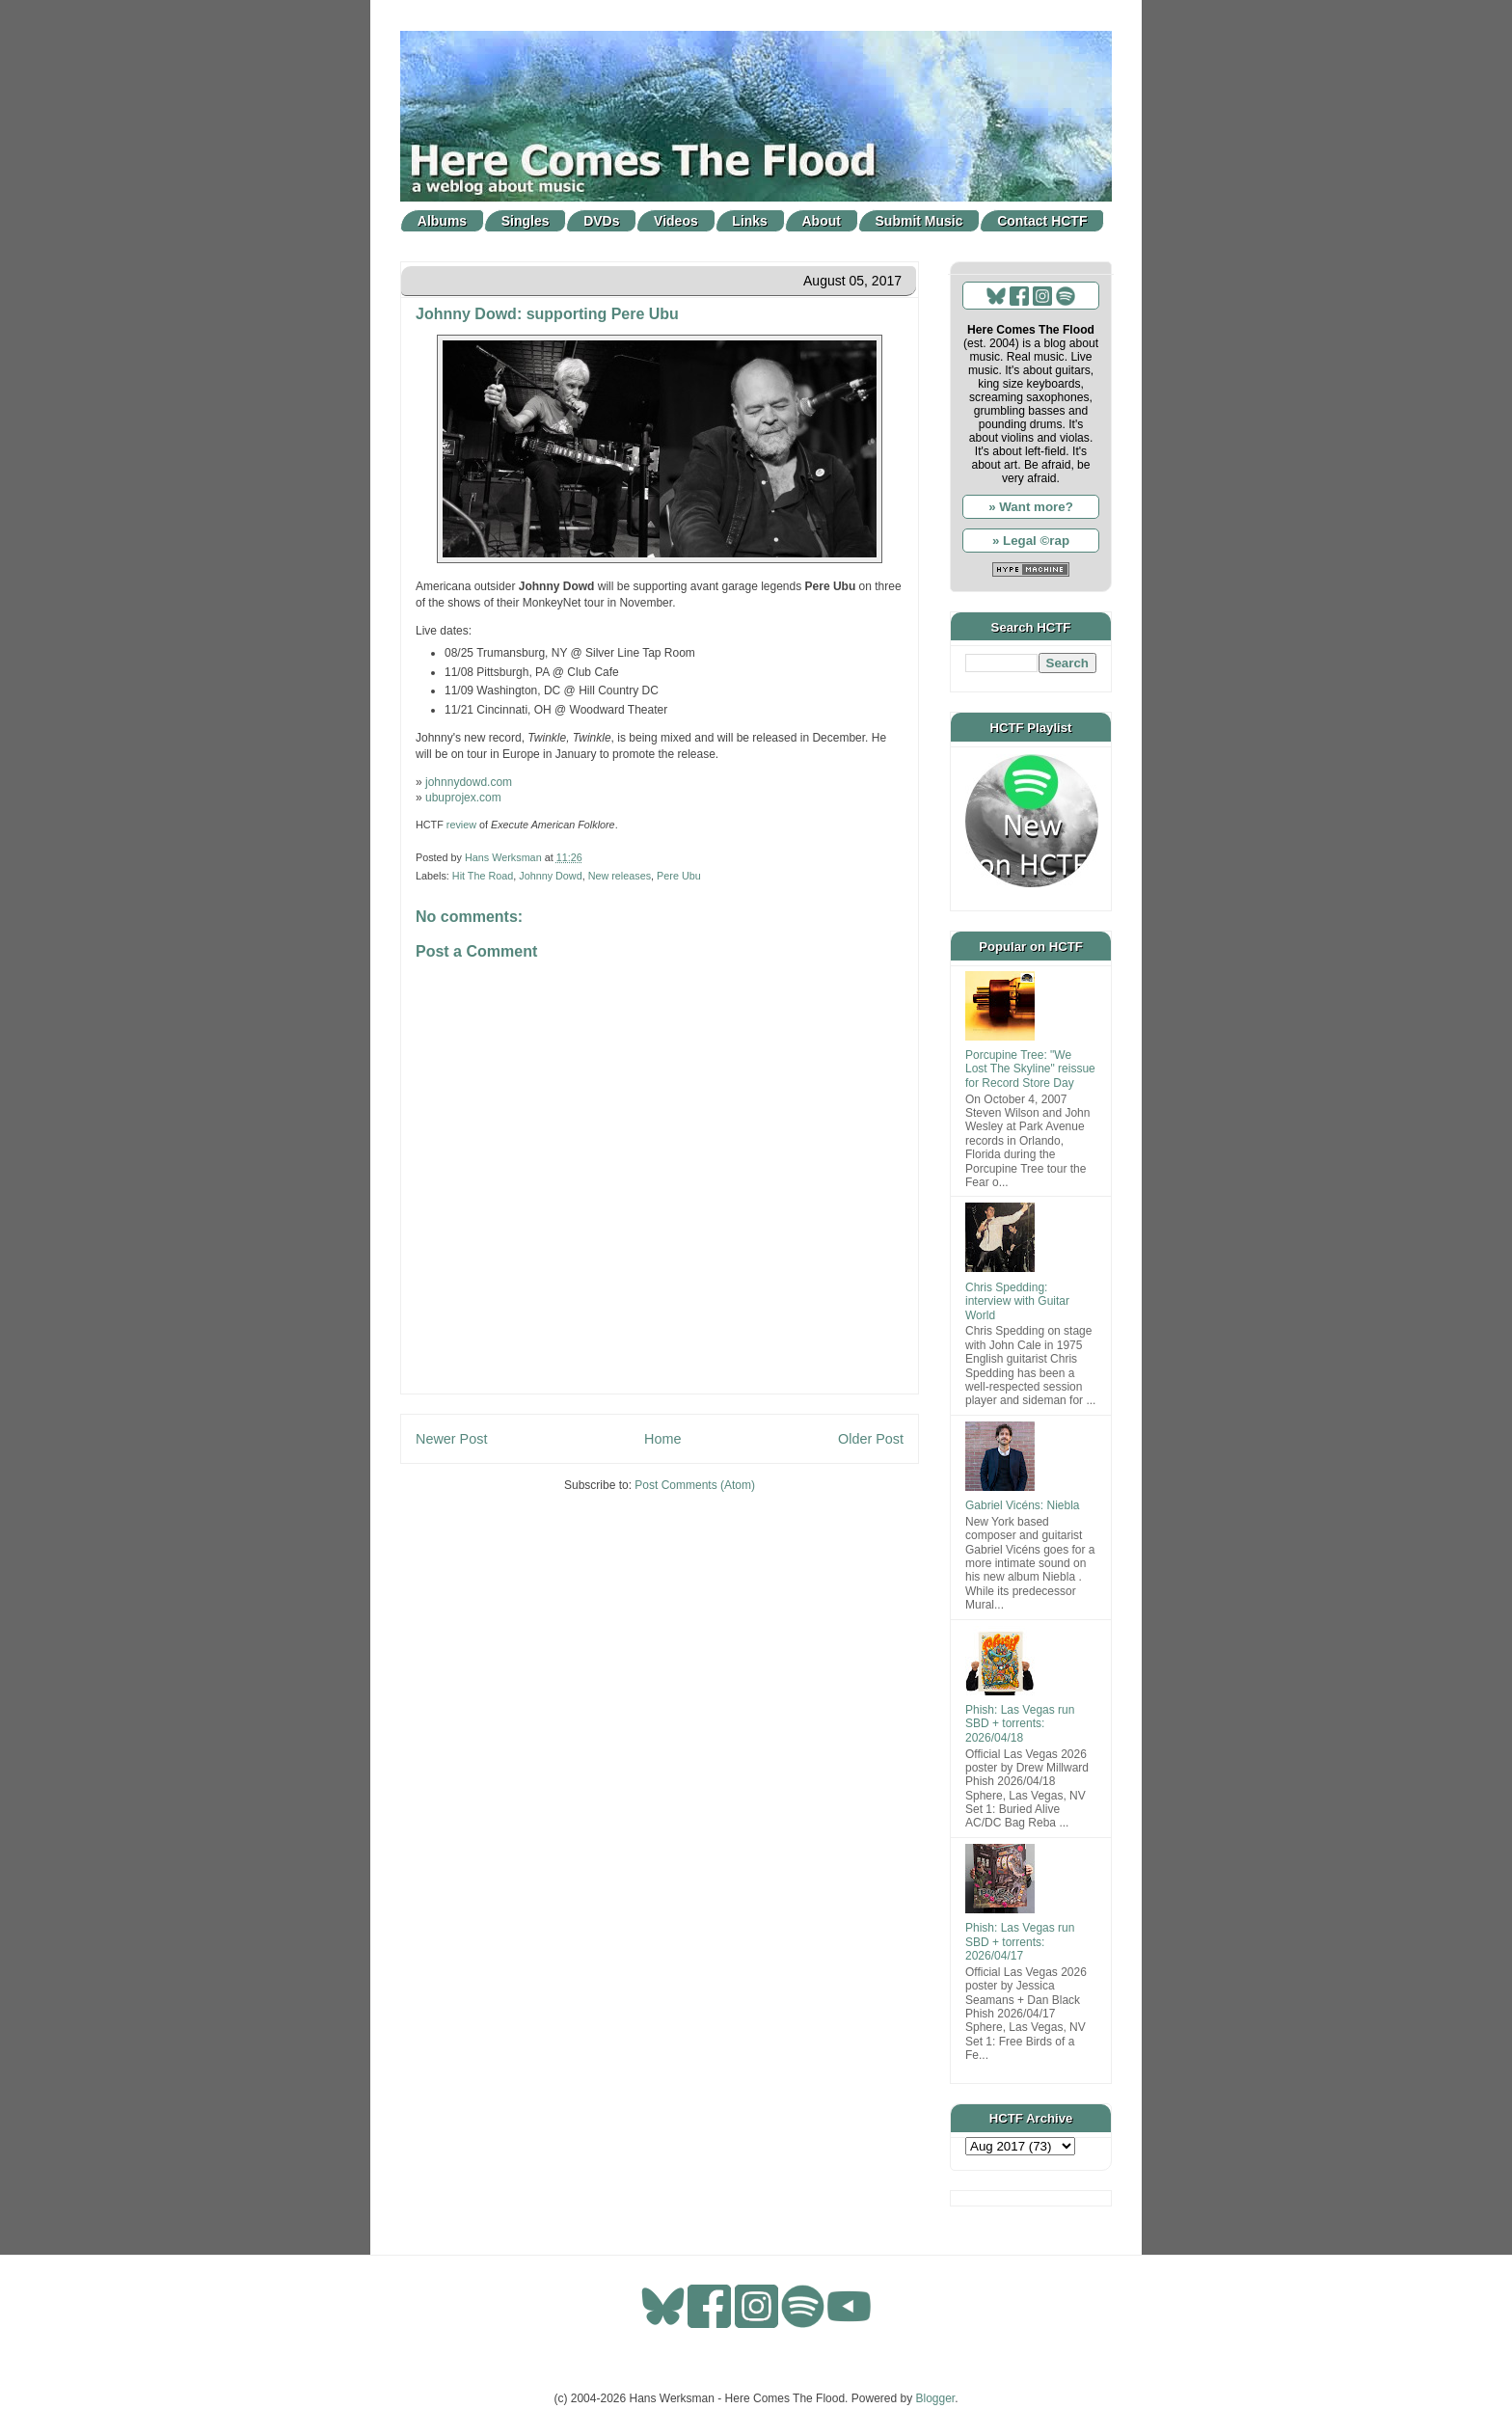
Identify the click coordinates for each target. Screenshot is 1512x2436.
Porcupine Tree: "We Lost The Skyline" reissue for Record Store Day (1030, 1069)
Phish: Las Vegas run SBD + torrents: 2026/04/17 (1019, 1941)
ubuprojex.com (463, 797)
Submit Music (919, 221)
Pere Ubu (679, 875)
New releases (619, 875)
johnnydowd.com (468, 782)
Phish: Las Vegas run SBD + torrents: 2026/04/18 (1019, 1724)
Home (662, 1439)
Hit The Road (482, 875)
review (461, 824)
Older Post (871, 1439)
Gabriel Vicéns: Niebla (1022, 1505)
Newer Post (451, 1439)
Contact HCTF (1042, 221)
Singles (525, 221)
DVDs (601, 221)
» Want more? (1030, 507)
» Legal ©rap (1030, 540)
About (821, 221)
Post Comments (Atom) (694, 1485)
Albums (442, 221)
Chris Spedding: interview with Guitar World (1017, 1301)
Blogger (936, 2398)
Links (750, 221)
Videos (676, 221)
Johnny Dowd (550, 875)
